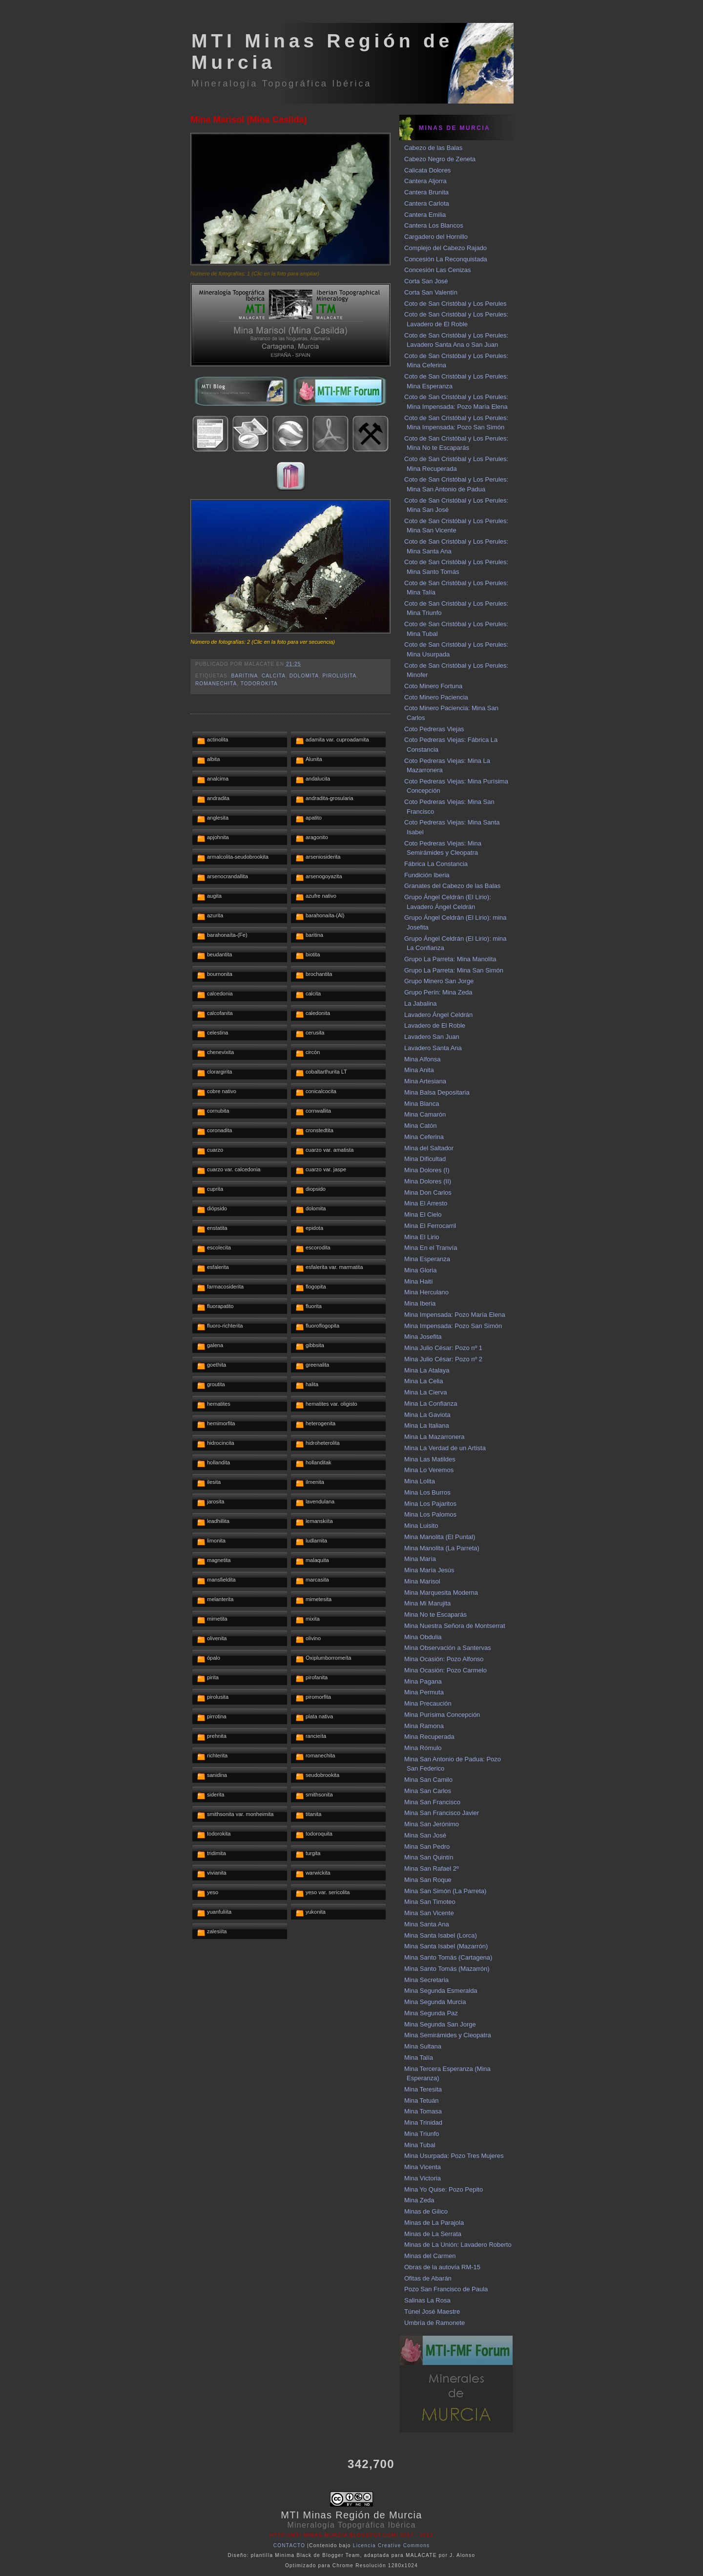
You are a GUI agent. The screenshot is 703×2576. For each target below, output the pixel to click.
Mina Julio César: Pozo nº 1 (443, 1347)
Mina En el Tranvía (430, 1247)
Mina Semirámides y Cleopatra (447, 2035)
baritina (244, 675)
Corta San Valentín (430, 292)
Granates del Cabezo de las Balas (452, 885)
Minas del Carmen (430, 2255)
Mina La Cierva (425, 1392)
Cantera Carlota (426, 203)
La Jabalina (420, 1003)
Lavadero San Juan (431, 1036)
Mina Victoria (422, 2178)
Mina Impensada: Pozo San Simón (453, 1326)
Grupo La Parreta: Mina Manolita (450, 959)
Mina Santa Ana (426, 1924)
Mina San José (425, 1835)
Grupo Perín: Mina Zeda (438, 992)
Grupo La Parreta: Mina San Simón (453, 970)
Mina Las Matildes (429, 1459)
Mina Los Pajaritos (430, 1503)
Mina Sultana (422, 2046)
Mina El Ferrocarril (430, 1225)
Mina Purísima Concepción (442, 1714)
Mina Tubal (419, 2145)
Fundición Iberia (427, 875)
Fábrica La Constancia (436, 863)
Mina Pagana (423, 1681)
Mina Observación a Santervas (447, 1647)
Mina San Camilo (428, 1779)
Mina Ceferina (424, 1136)
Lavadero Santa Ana (433, 1048)
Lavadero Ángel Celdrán (438, 1014)
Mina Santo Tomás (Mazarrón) (447, 1968)
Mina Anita (419, 1070)
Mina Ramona (424, 1726)
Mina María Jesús (429, 1570)
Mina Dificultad (425, 1158)
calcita (274, 675)
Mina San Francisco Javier (441, 1812)
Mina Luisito (421, 1525)
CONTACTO (289, 2545)
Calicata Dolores (427, 170)
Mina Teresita (423, 2089)
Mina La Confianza (430, 1403)
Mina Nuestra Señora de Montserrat (454, 1625)
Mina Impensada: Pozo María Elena (454, 1314)
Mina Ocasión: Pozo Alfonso (444, 1659)
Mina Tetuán (421, 2100)
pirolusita (340, 675)
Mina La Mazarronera (434, 1436)
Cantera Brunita (426, 192)
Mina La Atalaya (427, 1370)
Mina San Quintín (428, 1857)
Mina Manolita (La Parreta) (441, 1548)
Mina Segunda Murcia (435, 2002)
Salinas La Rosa (427, 2300)
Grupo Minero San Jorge (439, 981)
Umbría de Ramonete (434, 2322)
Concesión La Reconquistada (445, 259)
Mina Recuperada (429, 1736)
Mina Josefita (423, 1336)
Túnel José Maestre (432, 2311)
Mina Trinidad (423, 2122)
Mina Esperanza (427, 1259)
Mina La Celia (423, 1381)
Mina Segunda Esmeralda (440, 1990)
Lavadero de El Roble (434, 1025)
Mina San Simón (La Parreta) (445, 1891)
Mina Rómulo (423, 1748)
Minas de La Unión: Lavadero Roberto (458, 2244)
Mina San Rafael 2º (431, 1868)
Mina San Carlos (427, 1791)
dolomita (304, 675)
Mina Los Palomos (430, 1514)
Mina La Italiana (426, 1425)
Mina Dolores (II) (427, 1181)
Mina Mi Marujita (427, 1603)
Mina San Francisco (432, 1802)
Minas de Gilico (426, 2211)
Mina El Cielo (423, 1214)
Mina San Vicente (429, 1913)
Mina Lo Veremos (429, 1470)
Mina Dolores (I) (426, 1170)
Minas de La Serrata (432, 2234)
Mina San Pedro (427, 1846)
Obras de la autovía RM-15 (442, 2267)
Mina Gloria (420, 1270)
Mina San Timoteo (429, 1901)
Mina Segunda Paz (431, 2013)
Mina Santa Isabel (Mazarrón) (446, 1946)
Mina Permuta (424, 1692)
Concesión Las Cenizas (437, 270)
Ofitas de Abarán (428, 2278)
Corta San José (426, 281)
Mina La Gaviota (427, 1414)
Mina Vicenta (422, 2167)
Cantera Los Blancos (433, 225)
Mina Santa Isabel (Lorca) (440, 1935)
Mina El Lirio (421, 1237)
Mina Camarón (425, 1114)
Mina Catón (420, 1125)
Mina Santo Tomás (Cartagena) (448, 1957)
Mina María (420, 1558)
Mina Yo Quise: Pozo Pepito (443, 2189)
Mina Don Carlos (428, 1192)
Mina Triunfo (421, 2133)
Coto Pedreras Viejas (434, 729)
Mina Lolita (419, 1481)
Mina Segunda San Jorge (440, 2024)
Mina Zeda (419, 2200)
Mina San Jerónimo (431, 1824)
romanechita (216, 683)
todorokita (259, 683)
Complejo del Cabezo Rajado (445, 248)
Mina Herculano (426, 1292)
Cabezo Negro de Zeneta (440, 159)
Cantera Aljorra (425, 181)
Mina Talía (418, 2057)
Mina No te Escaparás (435, 1614)
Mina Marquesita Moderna (441, 1592)
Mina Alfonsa (422, 1059)
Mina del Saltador (429, 1148)
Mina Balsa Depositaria (437, 1092)
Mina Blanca (421, 1103)
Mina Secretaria (426, 1980)
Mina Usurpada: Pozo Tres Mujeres (454, 2155)
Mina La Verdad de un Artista (445, 1448)
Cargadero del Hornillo (436, 236)
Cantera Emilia (425, 214)
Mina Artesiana (425, 1081)
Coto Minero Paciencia (436, 697)
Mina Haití (418, 1281)
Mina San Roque (428, 1879)
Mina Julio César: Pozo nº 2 (443, 1359)
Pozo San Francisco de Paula (446, 2289)
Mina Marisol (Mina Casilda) (248, 120)
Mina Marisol (422, 1581)
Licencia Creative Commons (391, 2545)
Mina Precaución (428, 1703)
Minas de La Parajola (434, 2222)
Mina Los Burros (427, 1492)
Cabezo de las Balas (433, 147)
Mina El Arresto (425, 1203)
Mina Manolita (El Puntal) (439, 1537)
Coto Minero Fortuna (433, 686)
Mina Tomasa (423, 2111)
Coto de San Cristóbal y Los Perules (455, 303)
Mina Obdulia (423, 1637)
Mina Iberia (419, 1303)
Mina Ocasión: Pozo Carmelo (445, 1670)
